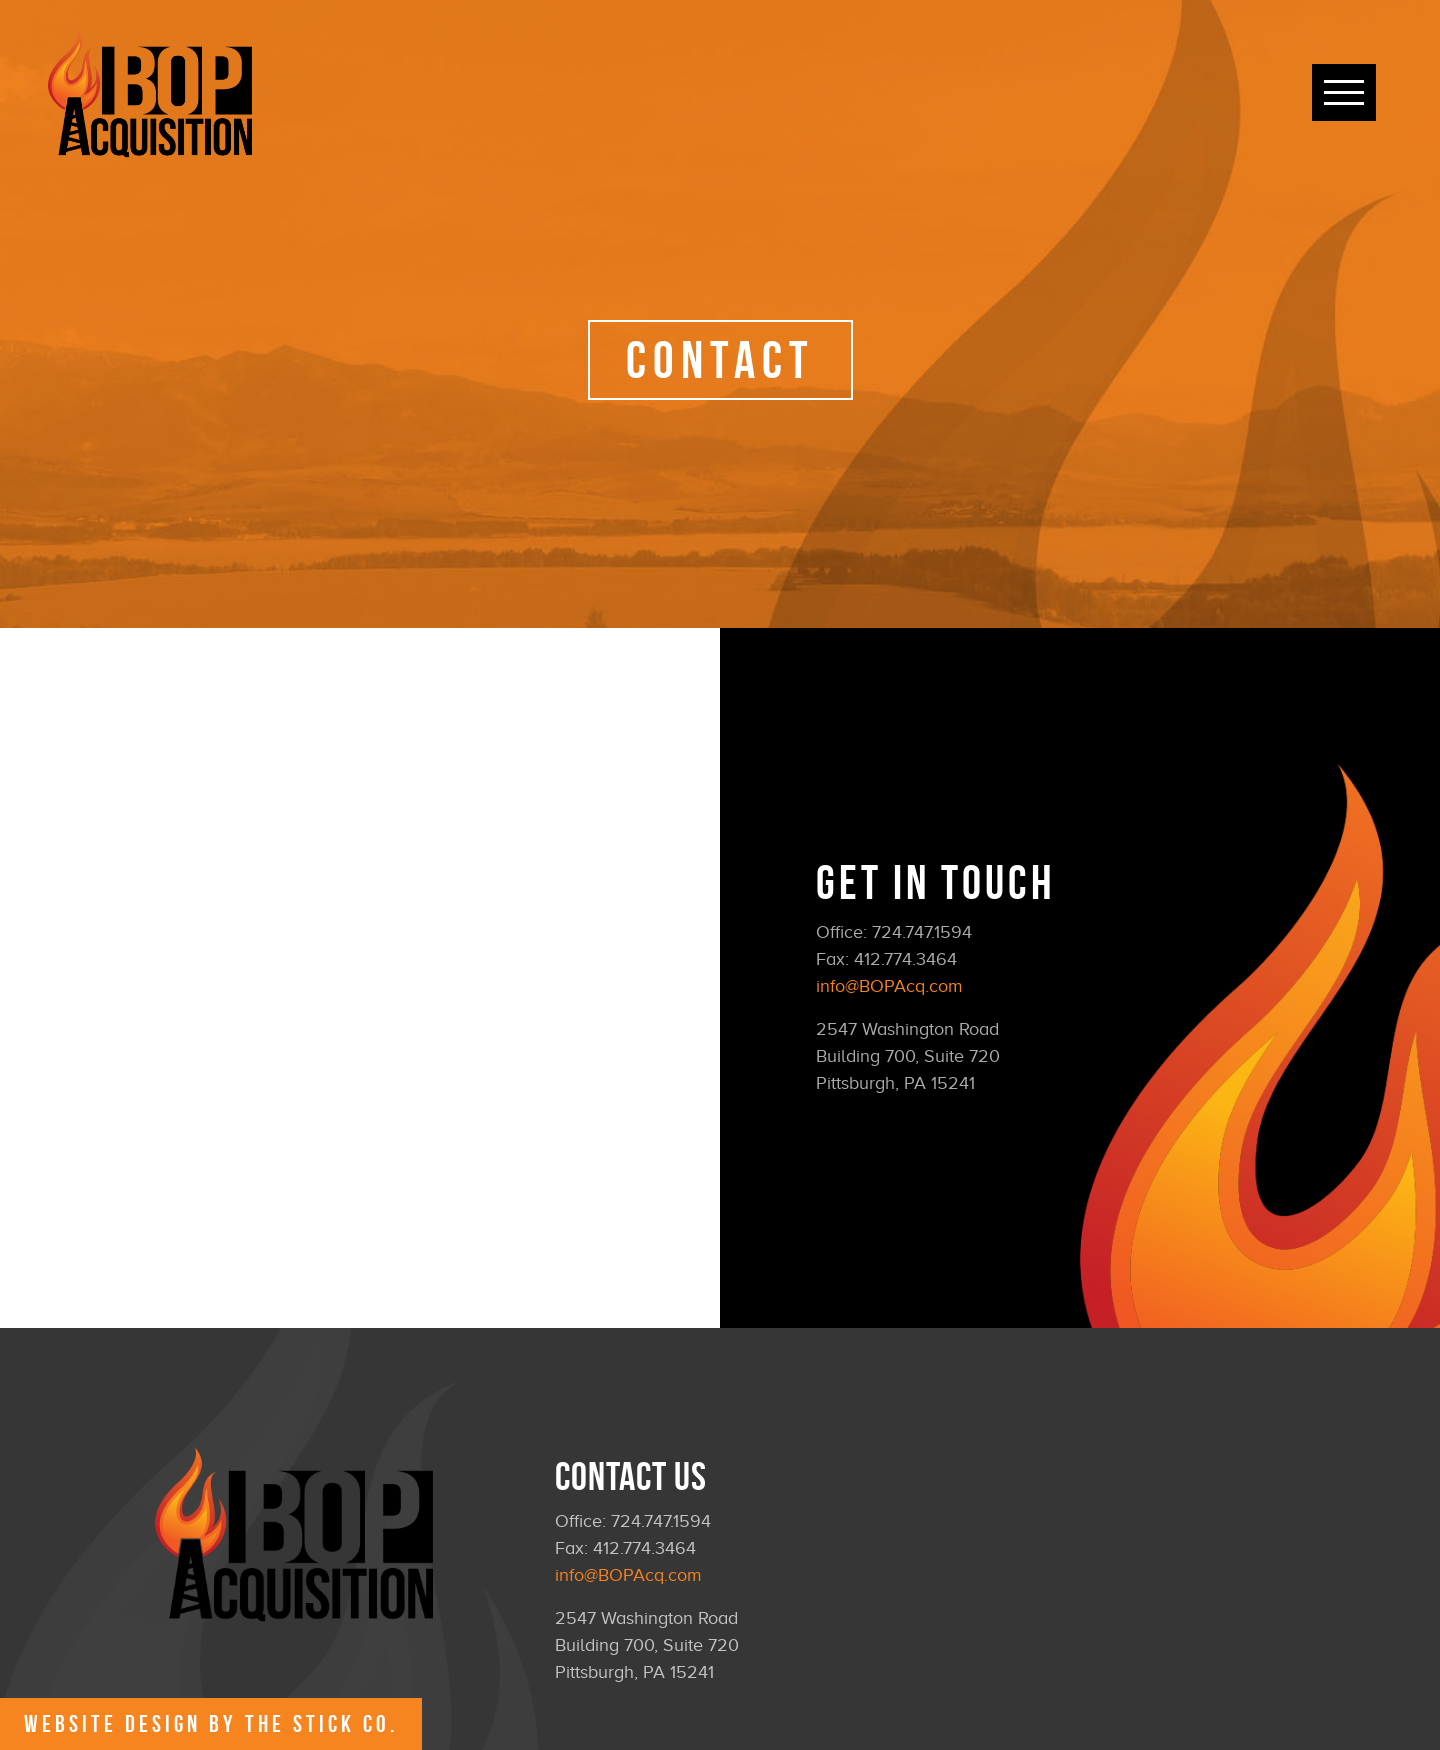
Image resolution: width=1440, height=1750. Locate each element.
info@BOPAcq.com (889, 986)
